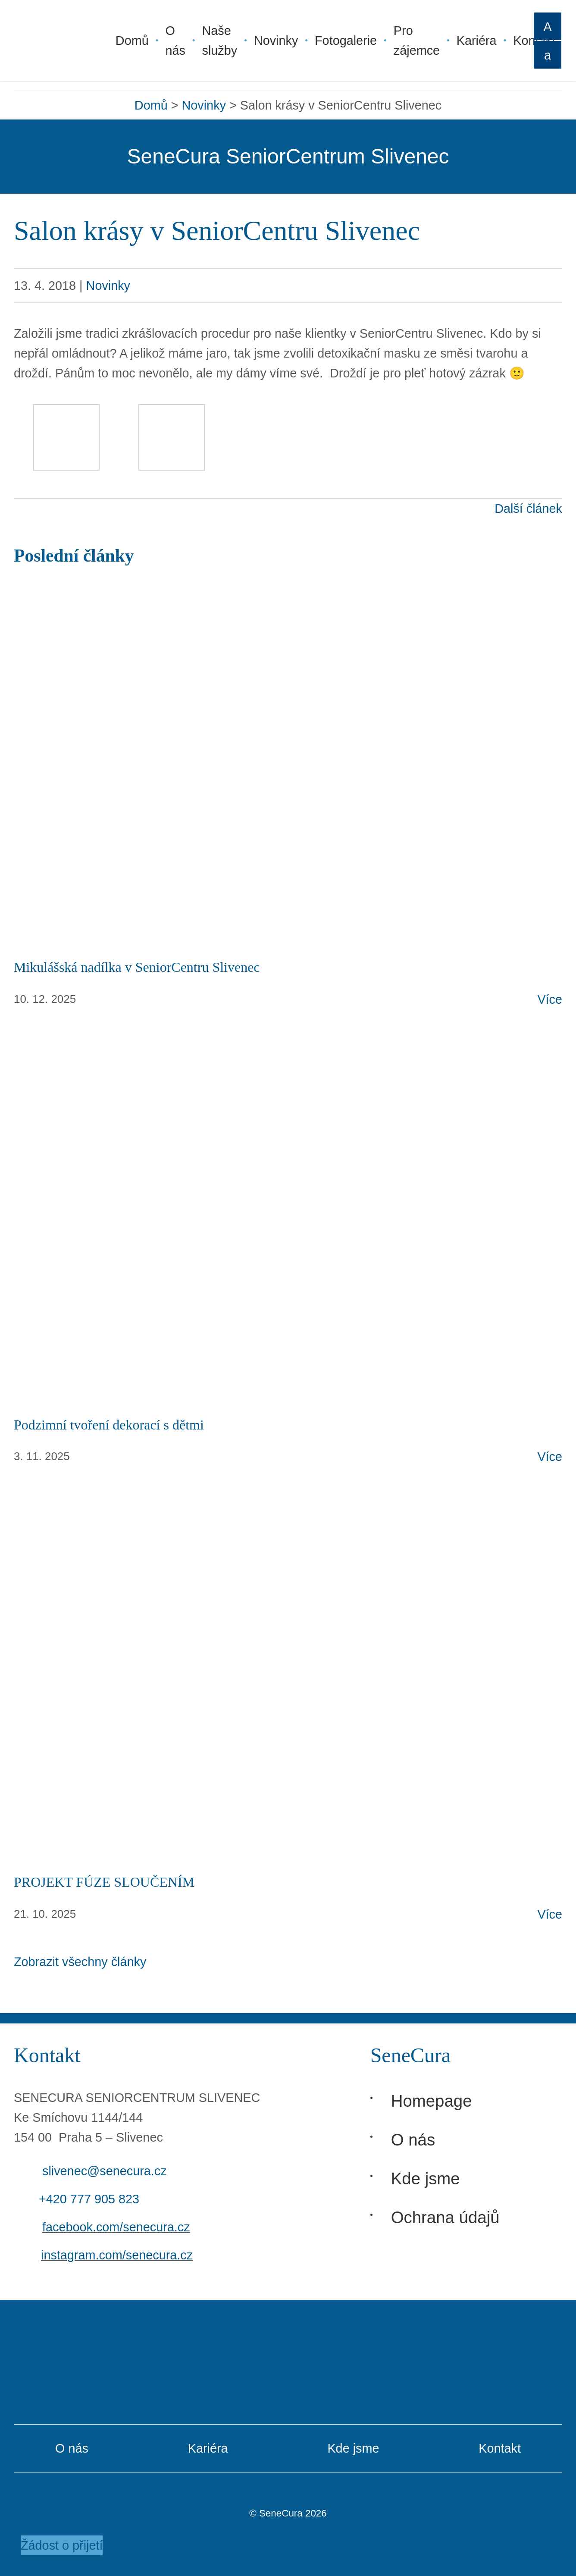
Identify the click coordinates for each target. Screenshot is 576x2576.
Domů (151, 105)
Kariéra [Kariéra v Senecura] (208, 2448)
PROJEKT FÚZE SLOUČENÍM (104, 1882)
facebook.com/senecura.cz (116, 2227)
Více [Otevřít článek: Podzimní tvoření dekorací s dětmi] (549, 1457)
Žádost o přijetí (62, 2545)
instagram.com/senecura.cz (117, 2255)
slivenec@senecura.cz (104, 2171)
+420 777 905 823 (89, 2199)
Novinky (204, 105)
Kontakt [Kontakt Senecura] (500, 2448)
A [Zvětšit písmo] (547, 27)
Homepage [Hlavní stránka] (431, 2101)
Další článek (528, 508)
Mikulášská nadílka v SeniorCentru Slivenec (137, 967)
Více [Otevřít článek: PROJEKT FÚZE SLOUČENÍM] (549, 1914)
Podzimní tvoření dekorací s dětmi (109, 1425)
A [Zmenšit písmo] (547, 55)
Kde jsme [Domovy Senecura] (425, 2178)
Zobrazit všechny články (80, 1962)
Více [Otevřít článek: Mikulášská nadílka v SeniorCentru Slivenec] (549, 999)
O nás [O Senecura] (413, 2139)
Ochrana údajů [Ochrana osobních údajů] (445, 2217)
